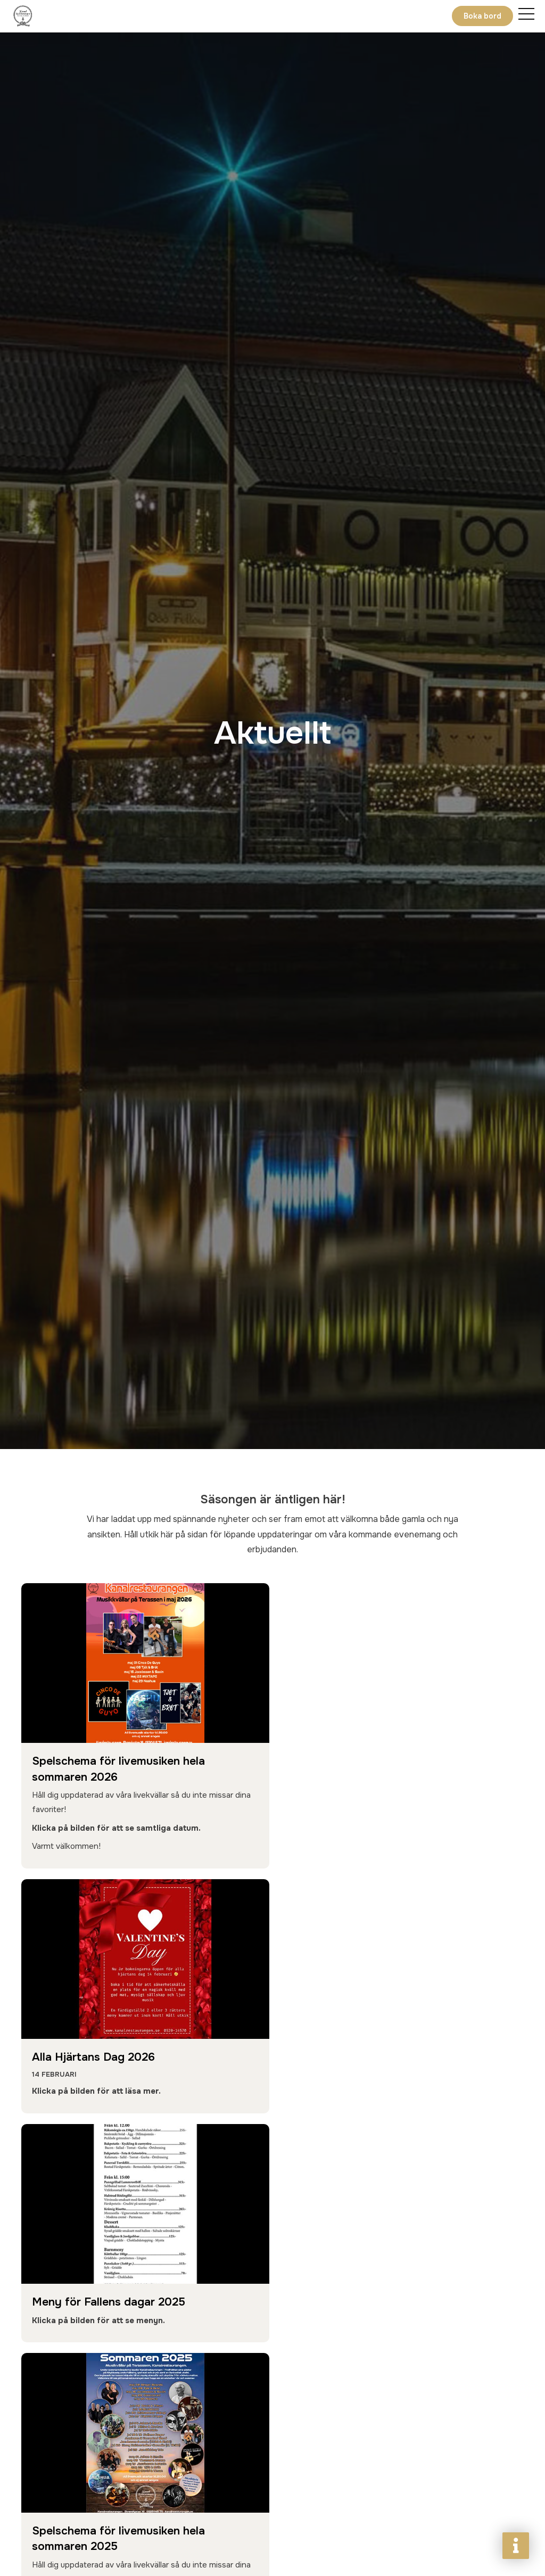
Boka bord (482, 16)
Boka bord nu (76, 2497)
